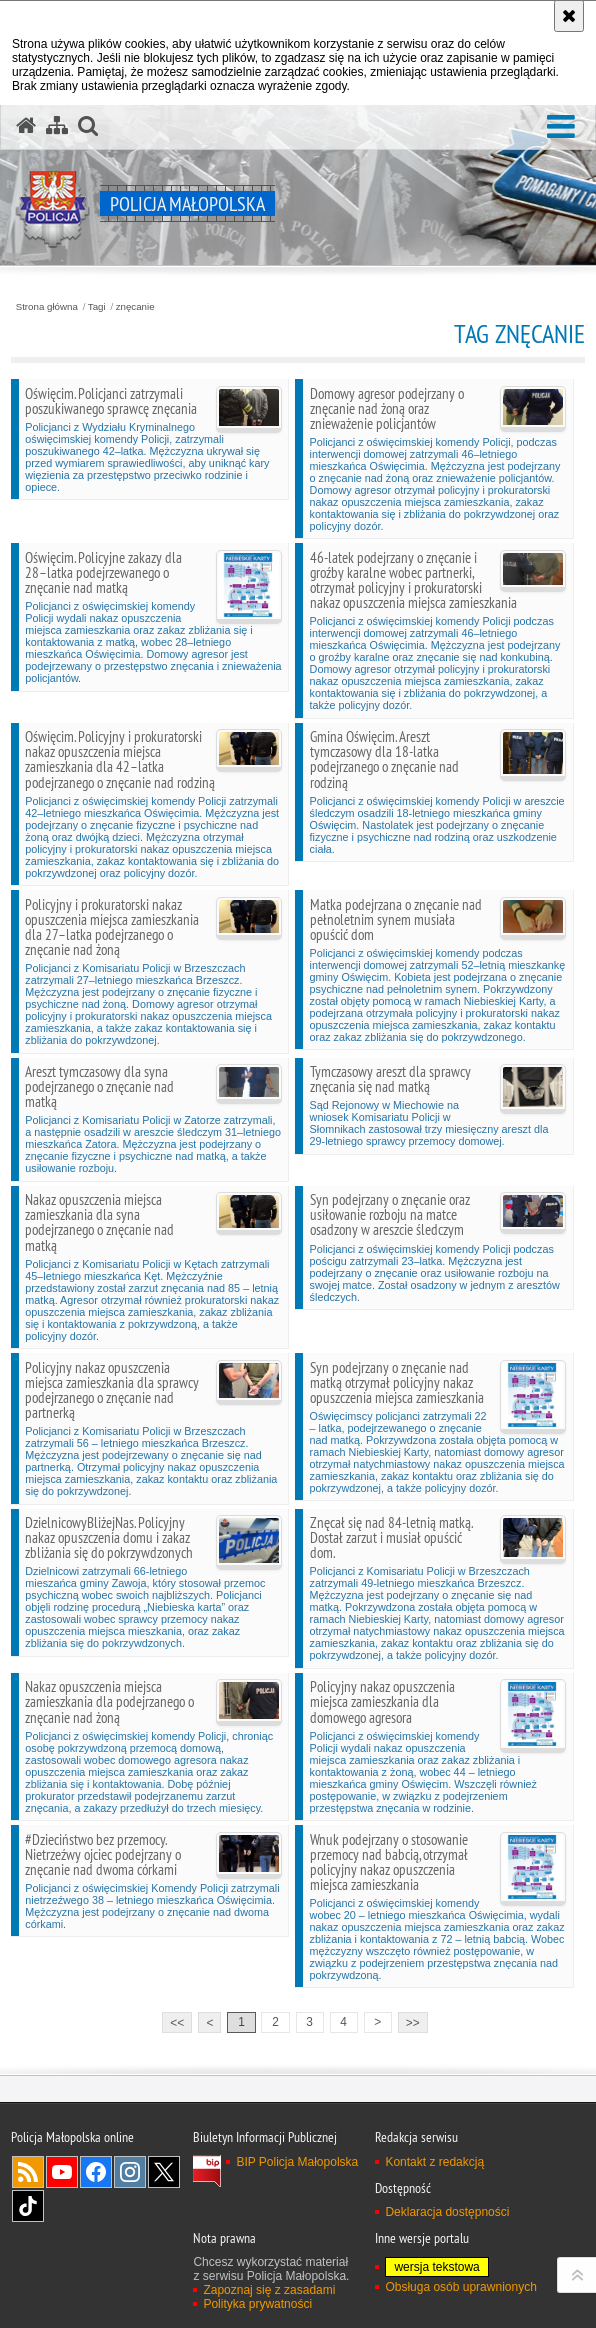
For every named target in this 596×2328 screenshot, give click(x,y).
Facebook (96, 2172)
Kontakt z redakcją (434, 2162)
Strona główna (47, 307)
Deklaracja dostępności (447, 2212)
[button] (561, 127)
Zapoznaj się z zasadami (269, 2290)
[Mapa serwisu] (57, 126)
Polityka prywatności (257, 2304)
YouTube (62, 2172)
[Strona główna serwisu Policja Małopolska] (26, 126)
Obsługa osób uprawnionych (460, 2287)
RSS (28, 2172)
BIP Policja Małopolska (297, 2162)
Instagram (130, 2172)
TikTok (28, 2206)
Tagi (97, 307)
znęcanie (135, 307)
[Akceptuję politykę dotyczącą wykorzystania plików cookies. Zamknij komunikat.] (569, 16)
